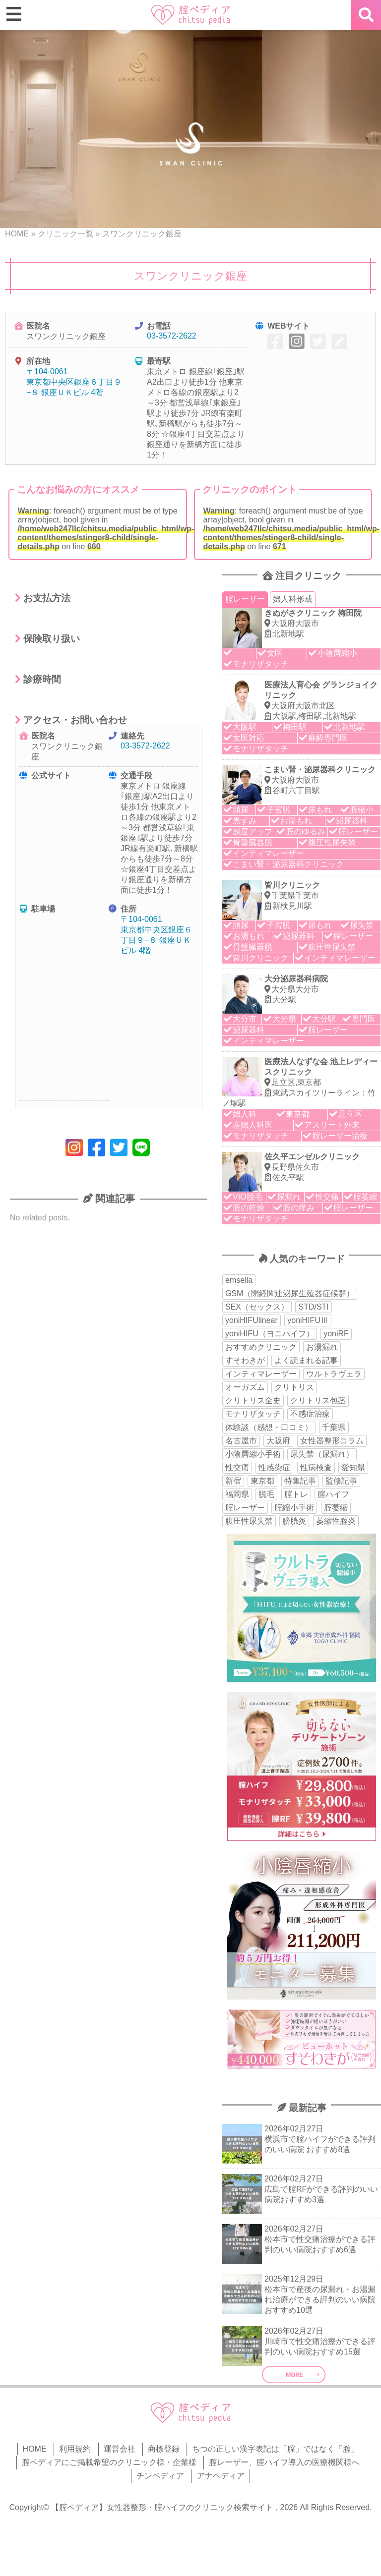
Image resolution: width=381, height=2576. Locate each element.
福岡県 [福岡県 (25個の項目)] (237, 1494)
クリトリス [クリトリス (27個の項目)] (294, 1387)
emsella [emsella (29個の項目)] (239, 1280)
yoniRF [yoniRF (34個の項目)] (336, 1333)
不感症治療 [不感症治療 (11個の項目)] (310, 1414)
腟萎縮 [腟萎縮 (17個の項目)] (336, 1507)
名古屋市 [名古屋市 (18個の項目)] (241, 1440)
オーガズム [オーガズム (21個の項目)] (245, 1387)
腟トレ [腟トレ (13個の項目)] (296, 1494)
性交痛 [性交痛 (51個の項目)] (237, 1467)
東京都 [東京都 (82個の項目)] (262, 1481)
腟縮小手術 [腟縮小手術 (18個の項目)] (294, 1507)
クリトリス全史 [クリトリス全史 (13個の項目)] (253, 1400)
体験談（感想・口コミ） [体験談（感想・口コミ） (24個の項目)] (269, 1427)
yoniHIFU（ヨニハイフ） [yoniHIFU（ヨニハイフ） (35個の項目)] (269, 1333)
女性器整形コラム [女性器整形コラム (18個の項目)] (332, 1440)
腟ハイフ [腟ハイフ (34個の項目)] (333, 1494)
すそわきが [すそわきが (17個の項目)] (245, 1360)
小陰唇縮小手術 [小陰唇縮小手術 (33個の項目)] (253, 1454)
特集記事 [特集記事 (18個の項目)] (300, 1481)
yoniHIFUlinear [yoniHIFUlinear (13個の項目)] (251, 1320)
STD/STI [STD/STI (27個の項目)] (313, 1307)
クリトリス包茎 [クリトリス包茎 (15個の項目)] (318, 1400)
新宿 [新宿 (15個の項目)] (233, 1481)
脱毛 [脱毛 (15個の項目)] (266, 1494)
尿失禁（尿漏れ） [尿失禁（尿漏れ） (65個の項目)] (322, 1454)
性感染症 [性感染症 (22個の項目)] (274, 1467)
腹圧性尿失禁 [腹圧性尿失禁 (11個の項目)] (249, 1521)
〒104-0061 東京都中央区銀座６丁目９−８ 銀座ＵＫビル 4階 (74, 382)
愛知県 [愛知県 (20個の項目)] (353, 1467)
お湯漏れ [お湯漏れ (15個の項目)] (322, 1347)
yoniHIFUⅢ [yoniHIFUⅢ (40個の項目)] (307, 1320)
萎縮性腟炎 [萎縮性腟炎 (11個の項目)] (336, 1521)
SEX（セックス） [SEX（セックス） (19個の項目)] (257, 1307)
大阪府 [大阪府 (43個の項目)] (278, 1440)
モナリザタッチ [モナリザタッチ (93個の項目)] (253, 1414)
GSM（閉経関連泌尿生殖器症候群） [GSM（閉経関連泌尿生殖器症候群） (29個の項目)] (289, 1293)
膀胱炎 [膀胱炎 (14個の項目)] (294, 1521)
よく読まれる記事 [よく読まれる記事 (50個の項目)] (306, 1360)
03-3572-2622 (171, 336)
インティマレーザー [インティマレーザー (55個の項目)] (261, 1374)
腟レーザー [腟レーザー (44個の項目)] (245, 1507)
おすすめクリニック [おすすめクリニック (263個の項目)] (261, 1347)
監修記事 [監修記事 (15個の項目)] (341, 1481)
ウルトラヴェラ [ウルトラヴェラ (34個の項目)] (334, 1374)
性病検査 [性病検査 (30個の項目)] (316, 1467)
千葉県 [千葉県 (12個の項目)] (334, 1427)
